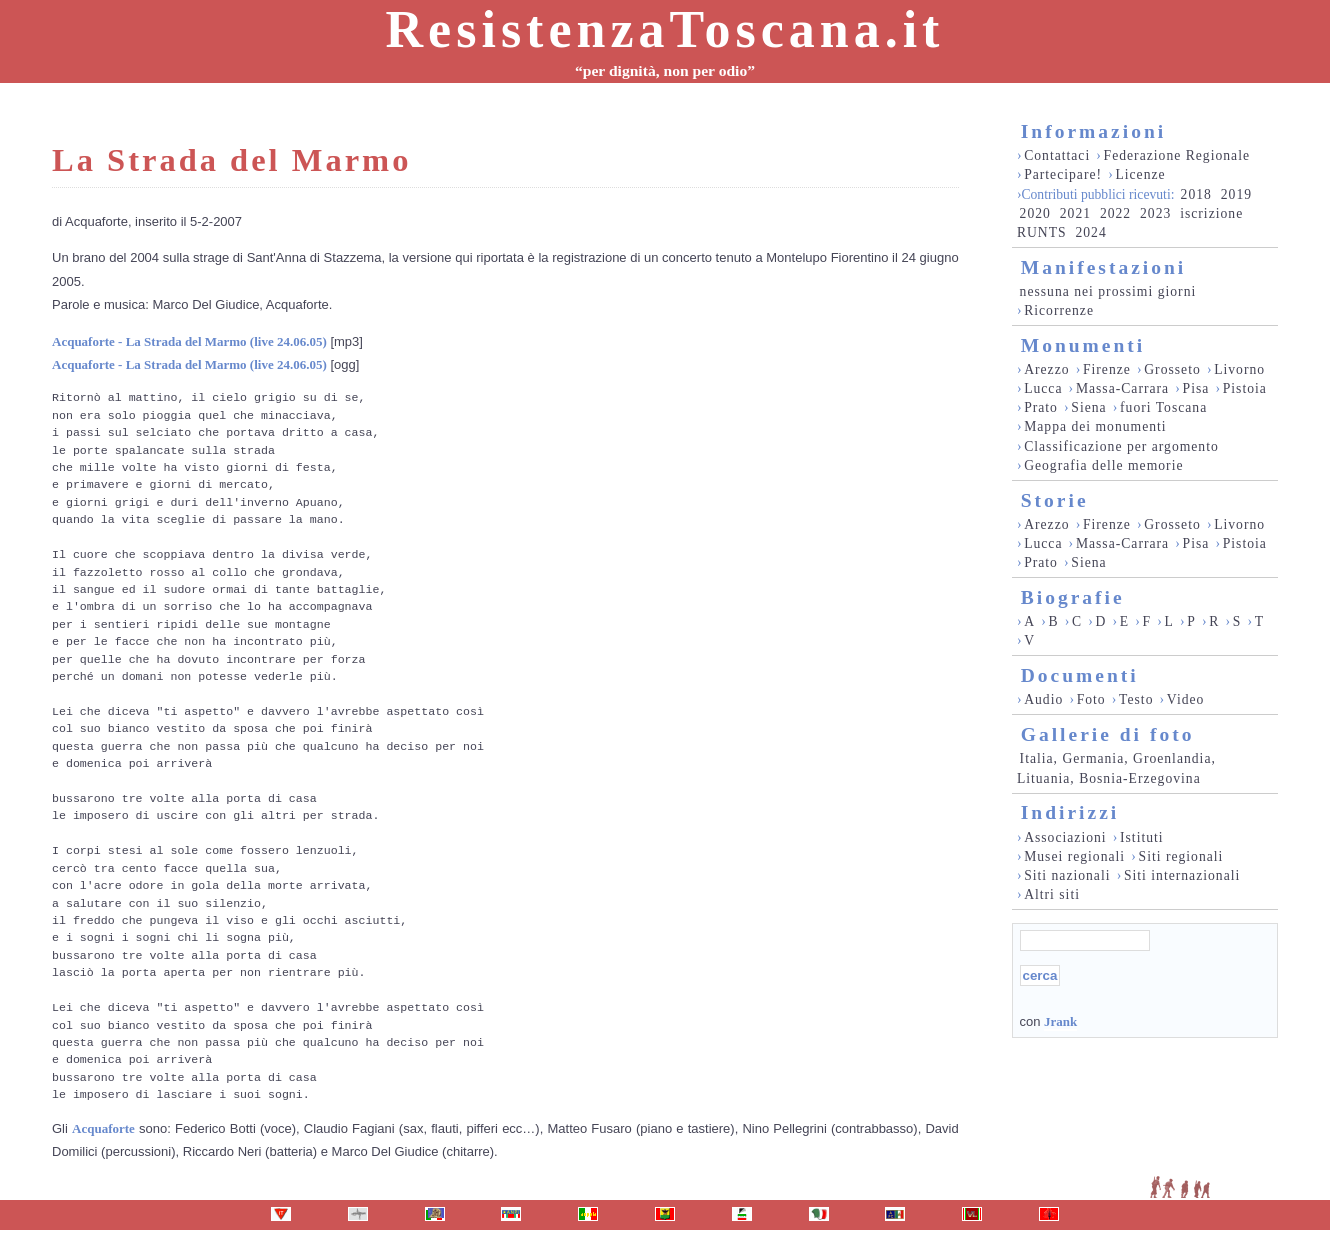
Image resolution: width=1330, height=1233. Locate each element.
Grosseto (1172, 369)
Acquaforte (103, 1128)
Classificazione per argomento (1121, 446)
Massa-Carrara (1122, 388)
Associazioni (1065, 837)
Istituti (1142, 837)
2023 (1155, 213)
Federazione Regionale (1177, 155)
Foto (1091, 699)
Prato (1041, 407)
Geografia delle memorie (1103, 465)
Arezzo (1046, 369)
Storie (1055, 500)
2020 (1035, 213)
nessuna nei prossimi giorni (1108, 291)
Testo (1136, 699)
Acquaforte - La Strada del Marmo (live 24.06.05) (189, 341)
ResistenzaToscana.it (665, 29)
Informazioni (1093, 131)
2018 (1196, 194)
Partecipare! (1063, 174)
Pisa (1196, 388)
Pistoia (1245, 388)
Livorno (1239, 369)
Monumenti (1083, 345)
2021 (1075, 213)
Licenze (1140, 174)
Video (1186, 699)
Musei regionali (1074, 856)
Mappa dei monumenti (1095, 426)
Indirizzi (1070, 812)
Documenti (1080, 675)
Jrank (1060, 1021)
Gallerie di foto (1108, 734)
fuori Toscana (1163, 407)
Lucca (1043, 388)
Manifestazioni (1103, 267)
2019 (1236, 194)
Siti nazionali (1067, 875)
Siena (1088, 407)
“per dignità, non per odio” (665, 70)
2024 (1090, 232)
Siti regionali (1181, 856)
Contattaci (1057, 155)
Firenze (1107, 369)
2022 (1115, 213)
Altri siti (1052, 894)
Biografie (1073, 597)
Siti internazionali (1182, 875)
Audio (1043, 699)
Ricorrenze (1059, 310)
